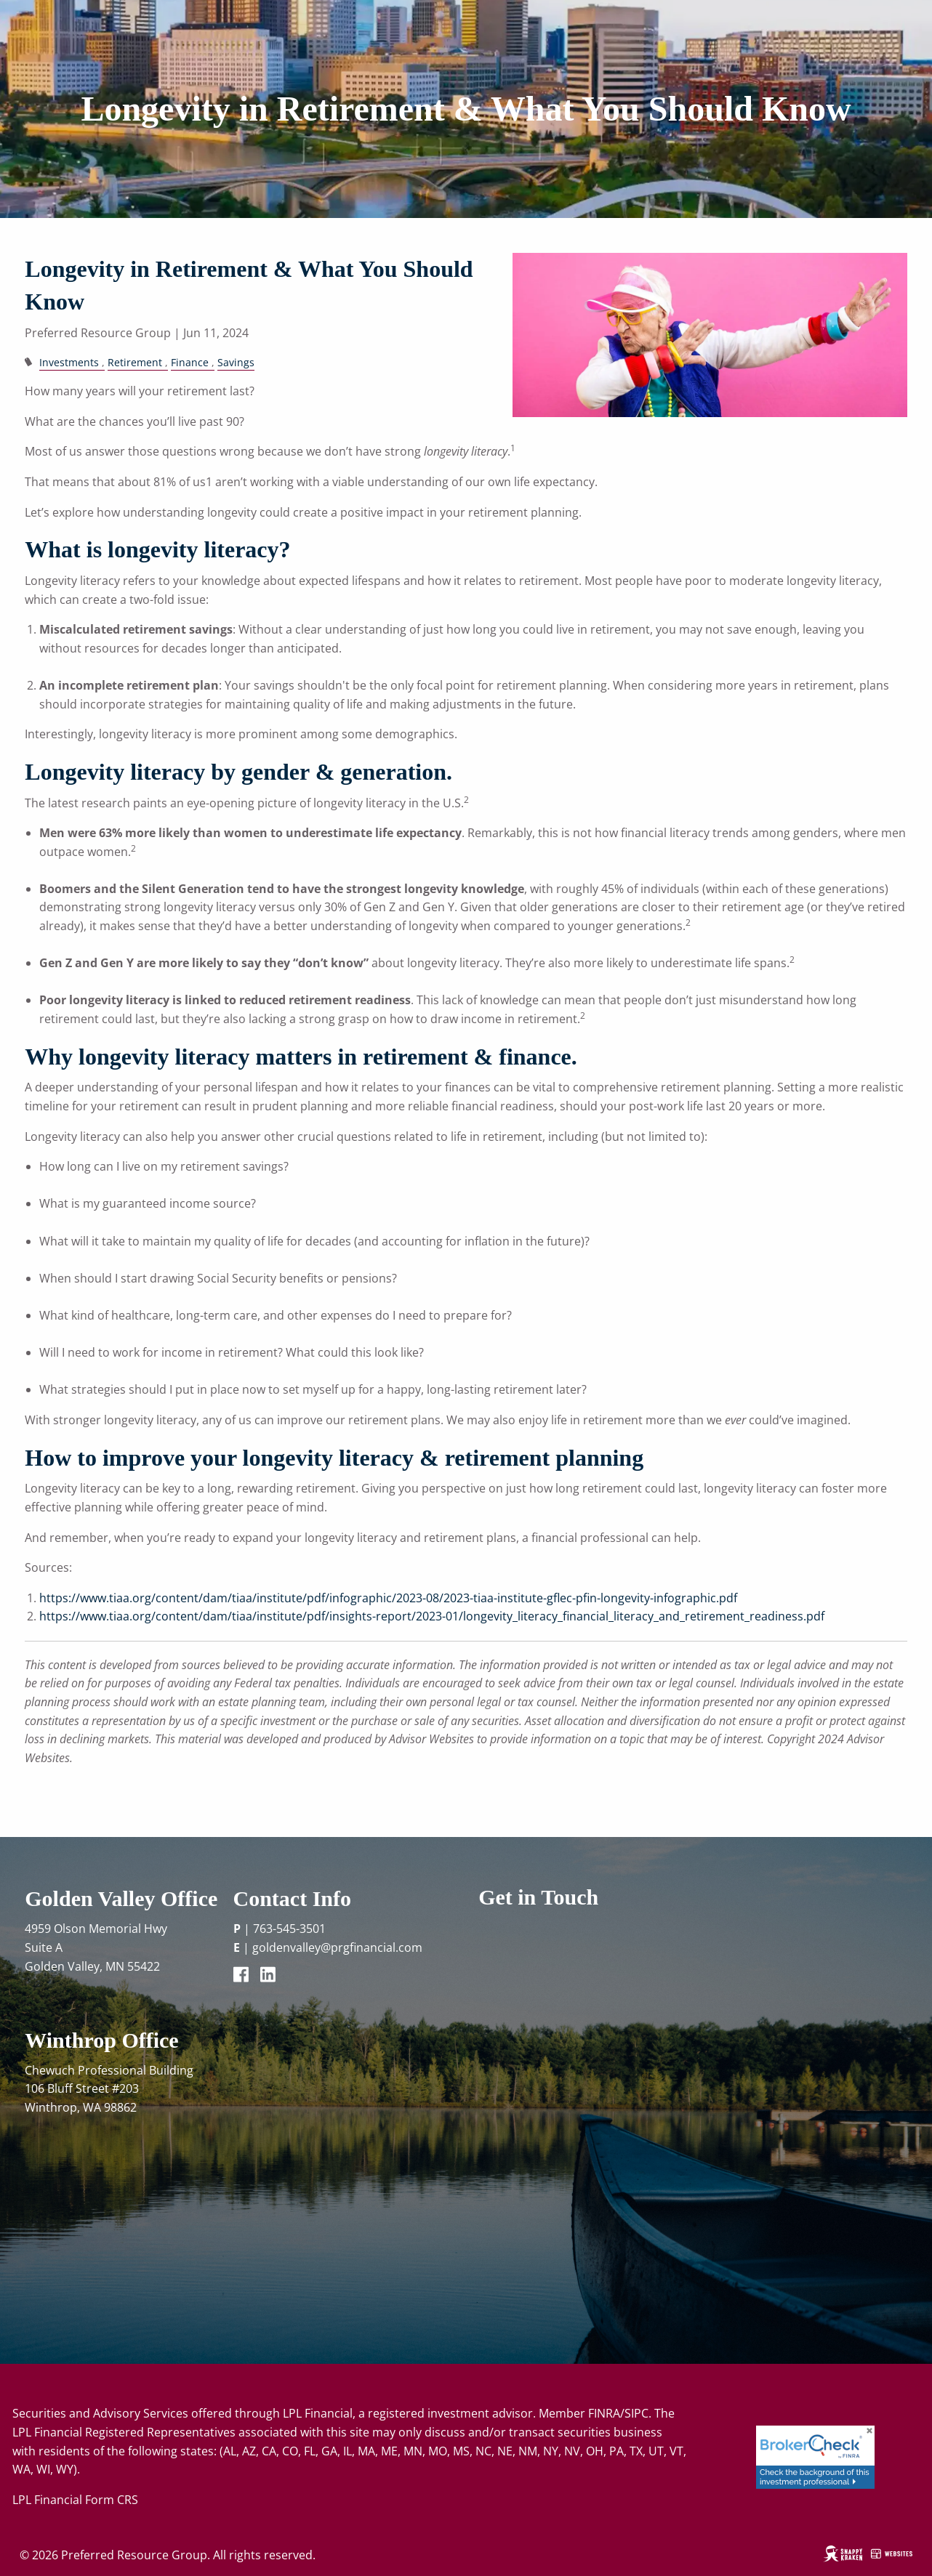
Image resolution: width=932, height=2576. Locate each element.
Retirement (135, 362)
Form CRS (111, 2500)
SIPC (636, 2413)
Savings (235, 362)
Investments (69, 362)
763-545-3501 (289, 1929)
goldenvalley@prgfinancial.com (337, 1947)
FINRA (604, 2413)
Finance (190, 362)
